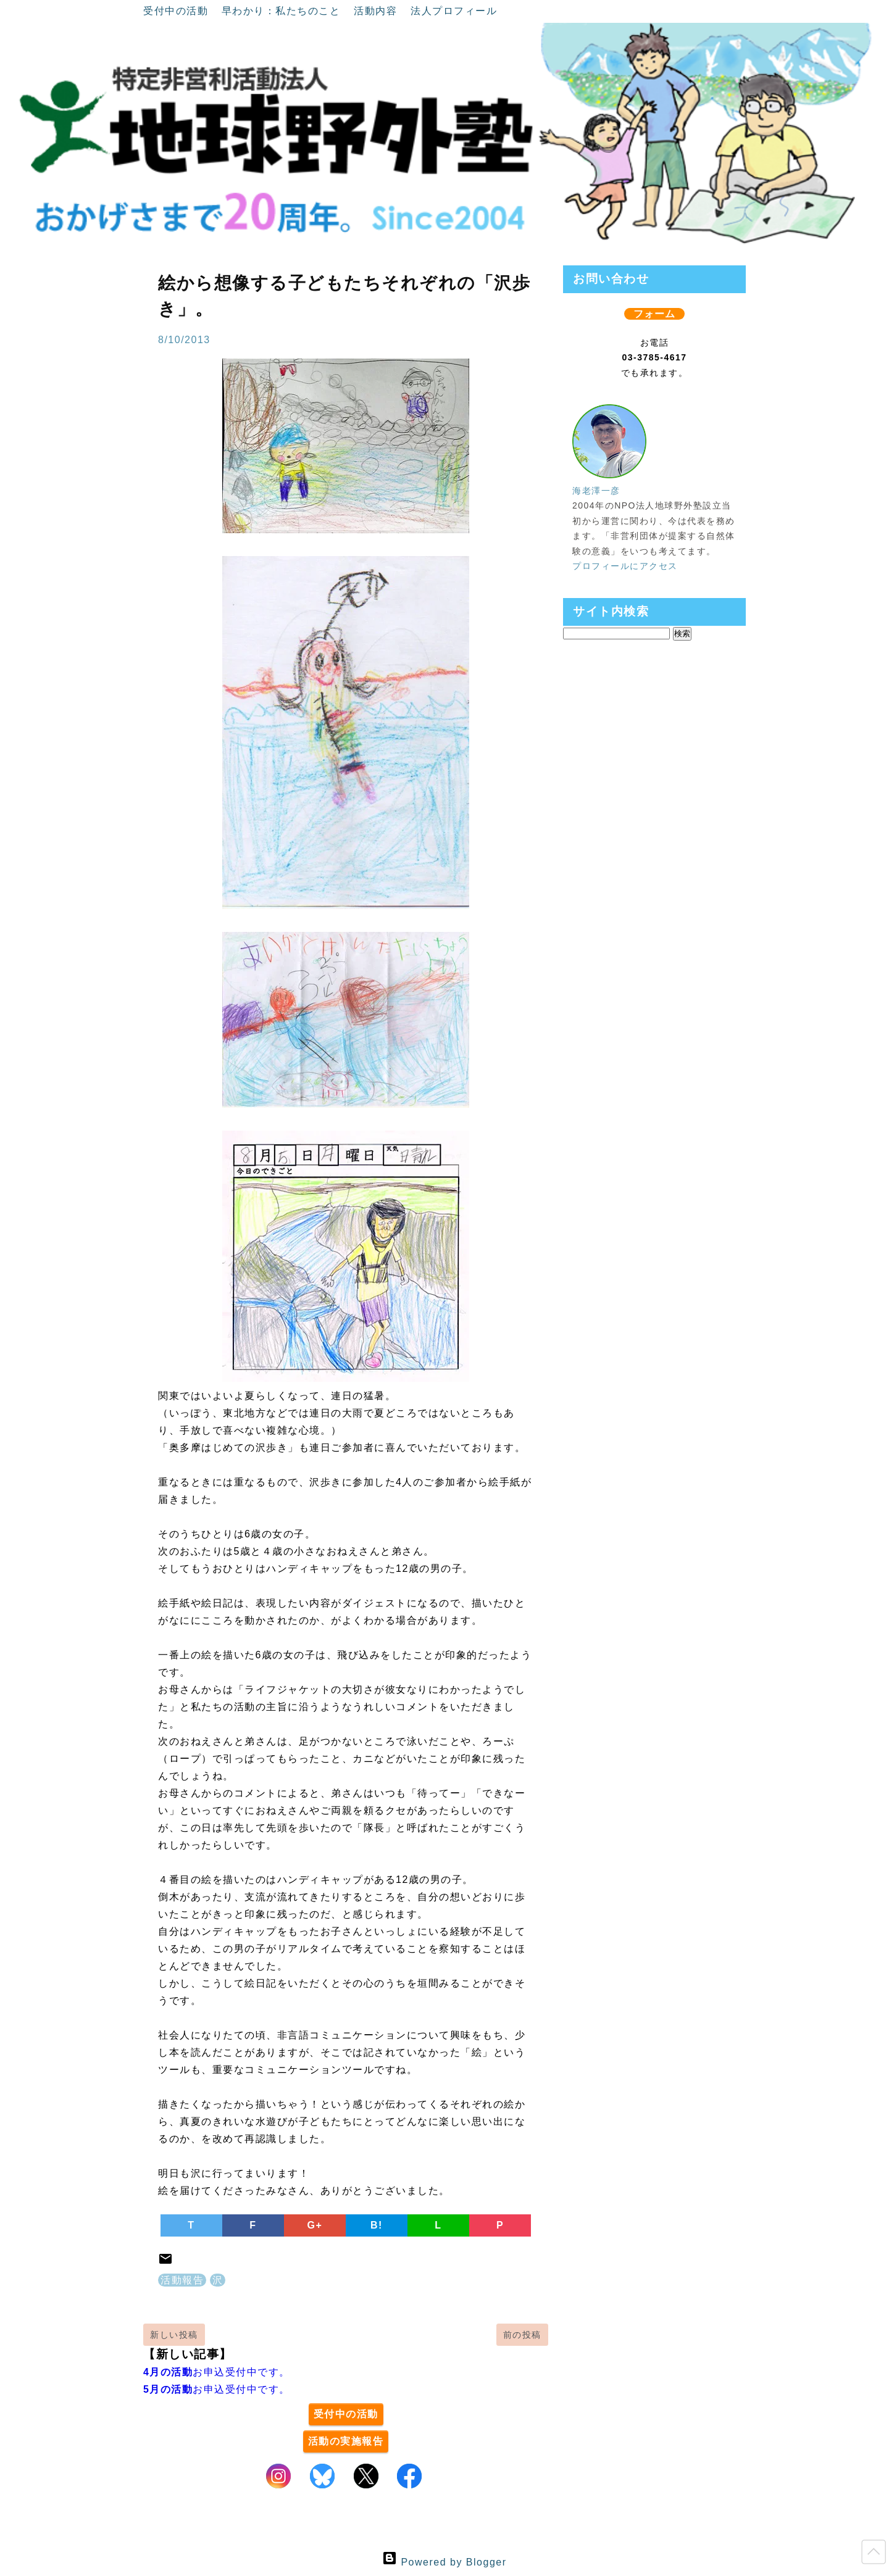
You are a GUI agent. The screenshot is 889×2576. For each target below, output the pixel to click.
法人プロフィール (454, 11)
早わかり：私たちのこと (283, 11)
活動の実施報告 (346, 2441)
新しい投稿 (174, 2335)
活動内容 (377, 11)
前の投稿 (522, 2335)
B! (376, 2225)
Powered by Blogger (444, 2562)
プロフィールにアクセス (625, 566)
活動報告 (182, 2280)
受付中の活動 (177, 11)
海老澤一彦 (596, 491)
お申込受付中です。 (216, 2372)
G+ (315, 2225)
